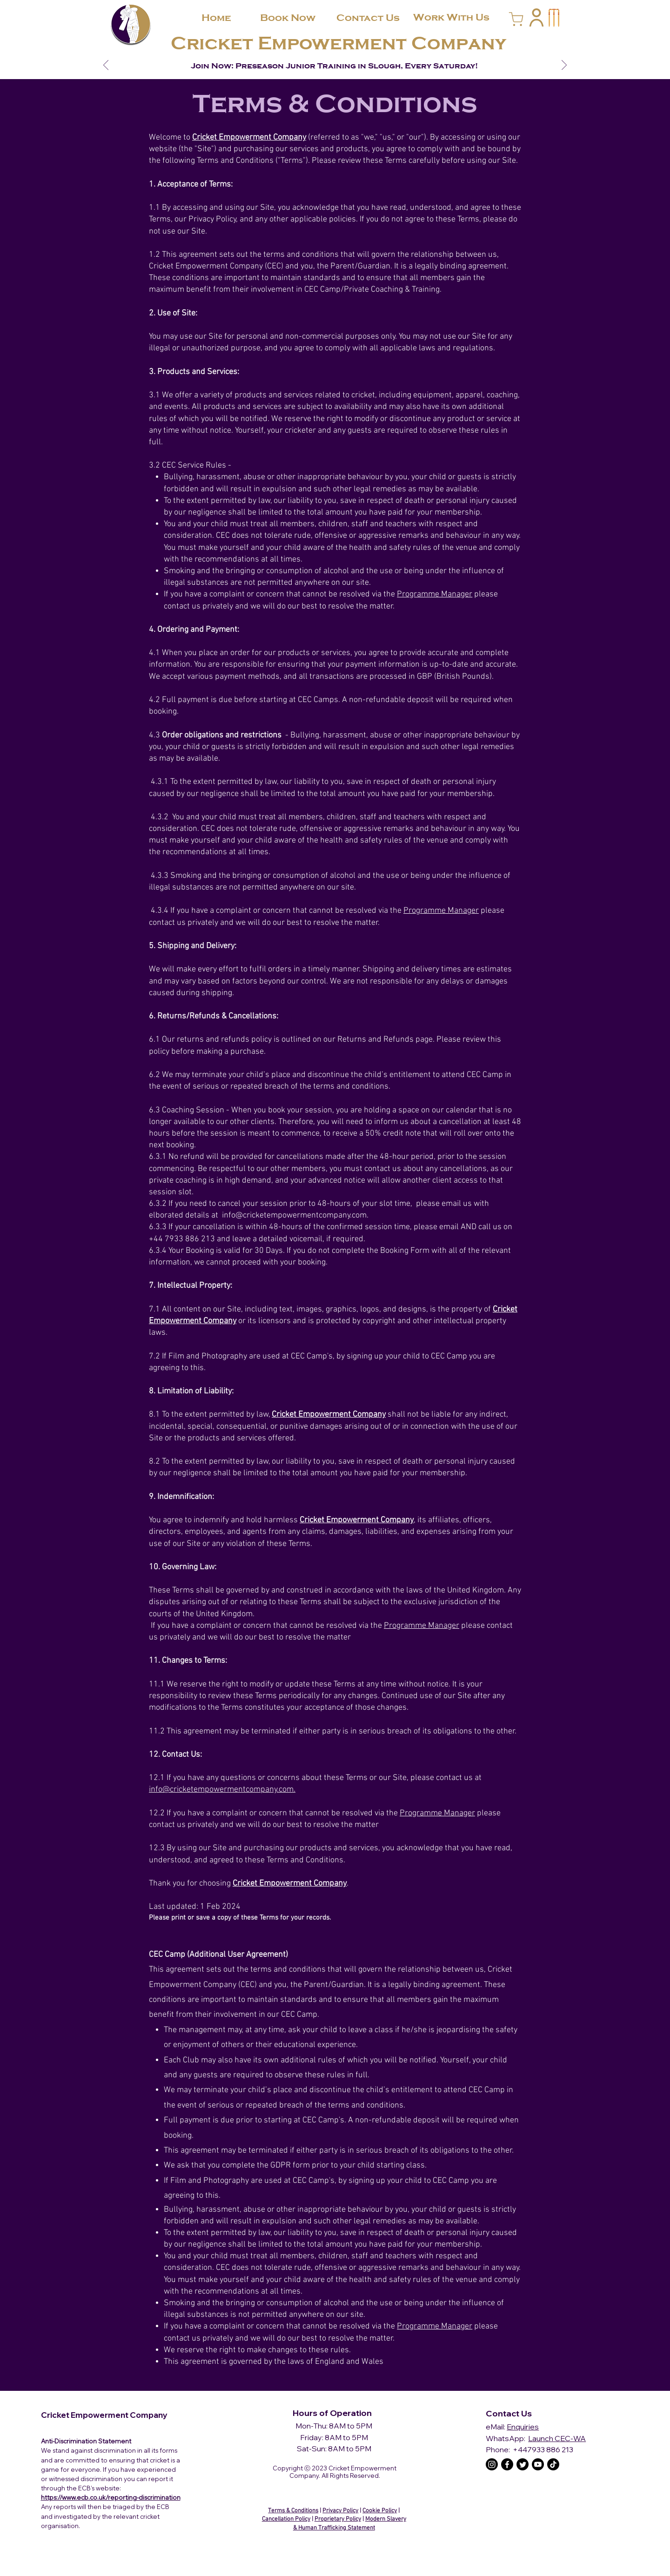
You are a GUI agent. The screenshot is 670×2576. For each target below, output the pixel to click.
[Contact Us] (368, 18)
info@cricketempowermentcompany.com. (222, 1789)
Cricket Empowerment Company (338, 43)
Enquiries (523, 2426)
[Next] (564, 65)
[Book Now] (288, 18)
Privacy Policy (340, 2511)
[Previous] (105, 65)
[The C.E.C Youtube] (538, 2464)
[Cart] (516, 19)
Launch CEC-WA (557, 2438)
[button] (536, 17)
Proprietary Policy (338, 2519)
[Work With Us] (451, 17)
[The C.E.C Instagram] (492, 2464)
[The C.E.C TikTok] (553, 2464)
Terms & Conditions (293, 2511)
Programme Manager (434, 594)
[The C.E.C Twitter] (522, 2464)
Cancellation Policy (286, 2519)
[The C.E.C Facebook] (507, 2464)
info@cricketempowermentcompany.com (294, 1215)
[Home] (216, 18)
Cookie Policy (379, 2511)
